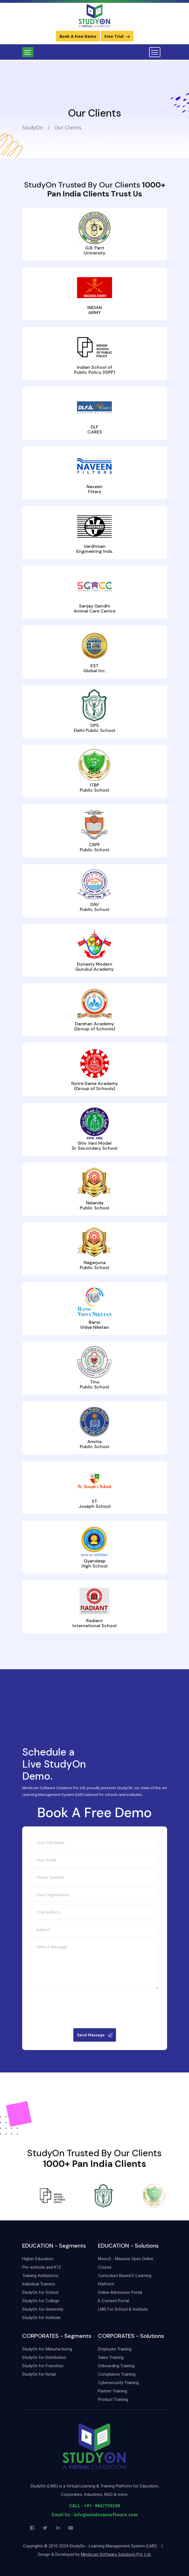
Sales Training (111, 2357)
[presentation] (94, 2072)
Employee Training (114, 2349)
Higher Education (37, 2258)
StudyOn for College (40, 2300)
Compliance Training (116, 2374)
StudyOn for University (42, 2309)
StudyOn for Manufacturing (47, 2349)
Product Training (113, 2399)
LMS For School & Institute (123, 2309)
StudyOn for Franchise (42, 2365)
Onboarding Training (116, 2365)
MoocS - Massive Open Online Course (125, 2263)
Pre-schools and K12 (41, 2267)
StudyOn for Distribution (44, 2357)
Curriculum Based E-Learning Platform (124, 2280)
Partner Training (112, 2391)
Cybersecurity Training (118, 2382)
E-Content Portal (113, 2300)
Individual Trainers (38, 2284)
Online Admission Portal (120, 2292)
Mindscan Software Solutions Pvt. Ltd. (116, 2554)
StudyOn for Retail (39, 2374)
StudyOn (32, 127)
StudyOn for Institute (41, 2317)
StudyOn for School (40, 2292)
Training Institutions (40, 2275)
